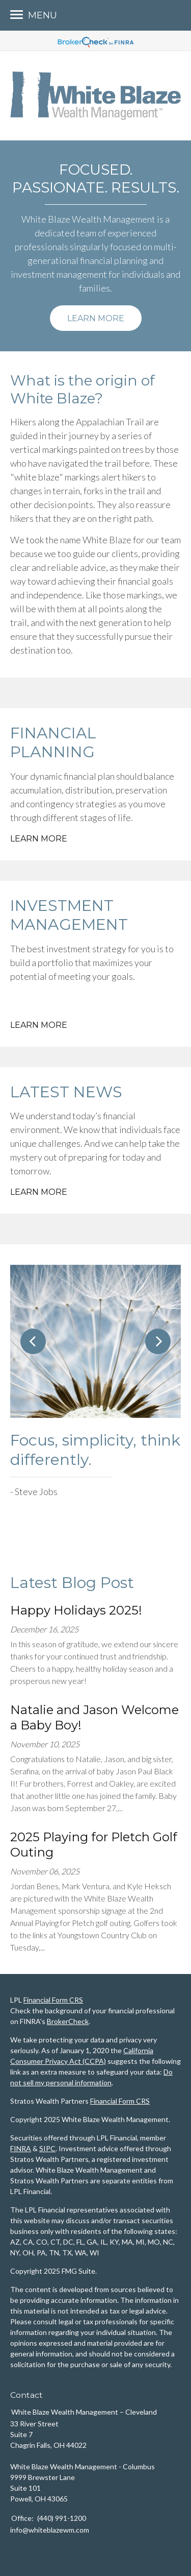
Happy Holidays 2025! (76, 1610)
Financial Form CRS (53, 1999)
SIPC (47, 2148)
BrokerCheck (68, 2021)
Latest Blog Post (72, 1582)
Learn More (95, 318)
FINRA (20, 2148)
